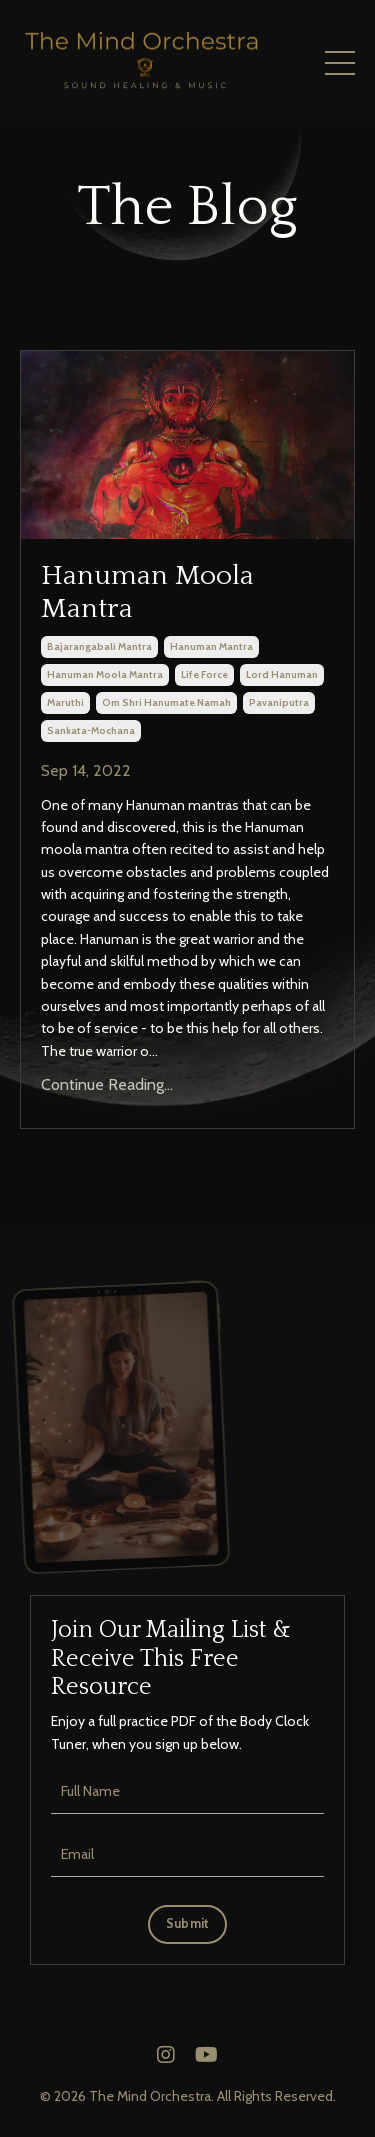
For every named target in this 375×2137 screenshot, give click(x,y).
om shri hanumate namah (166, 702)
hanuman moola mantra (105, 674)
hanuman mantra (211, 646)
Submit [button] (188, 1923)
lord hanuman (282, 674)
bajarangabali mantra (99, 646)
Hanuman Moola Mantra (147, 592)
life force (204, 674)
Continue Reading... (107, 1084)
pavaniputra (279, 702)
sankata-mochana (91, 730)
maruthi (65, 702)
